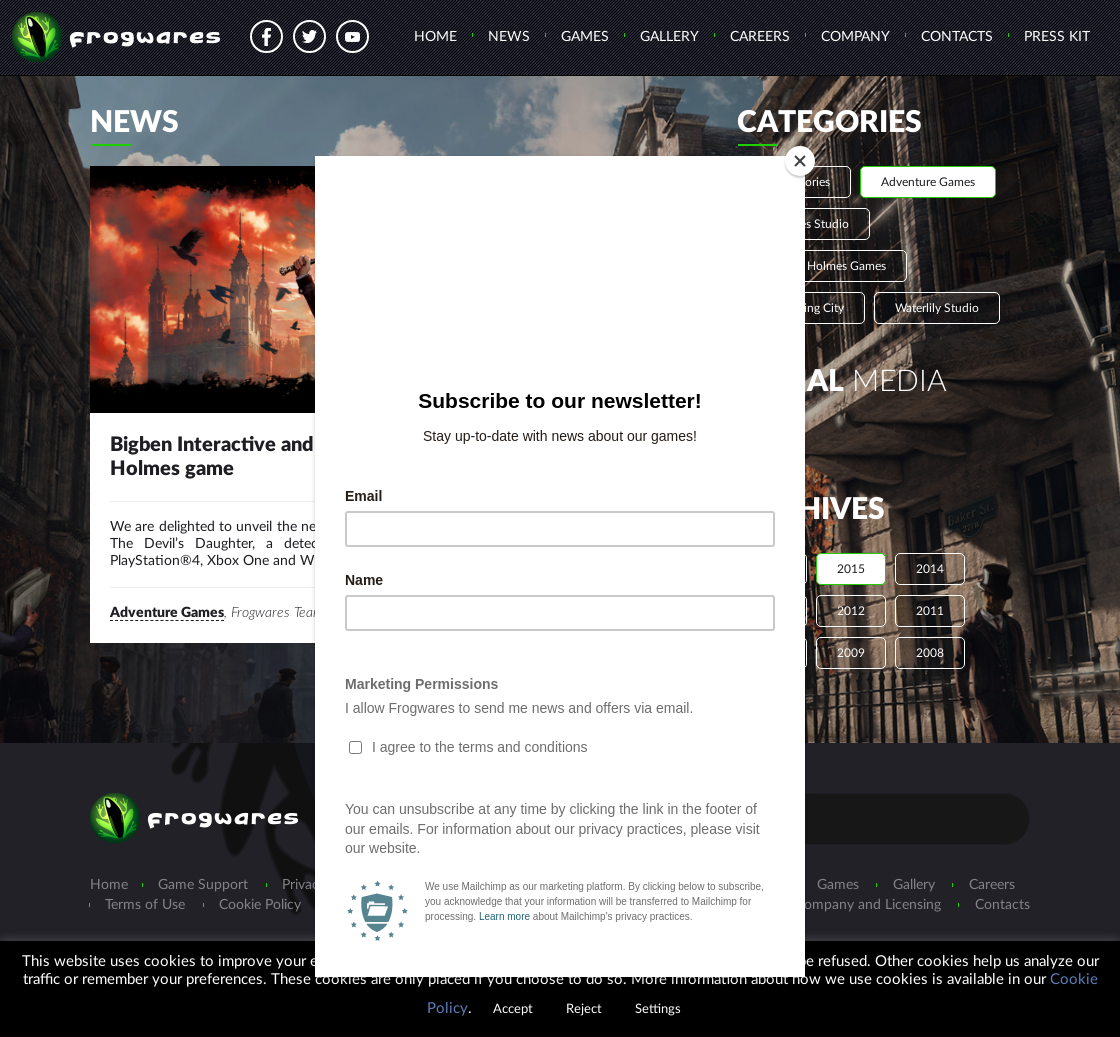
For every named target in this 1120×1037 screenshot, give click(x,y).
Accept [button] (513, 1009)
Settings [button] (658, 1009)
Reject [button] (584, 1009)
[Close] (800, 161)
